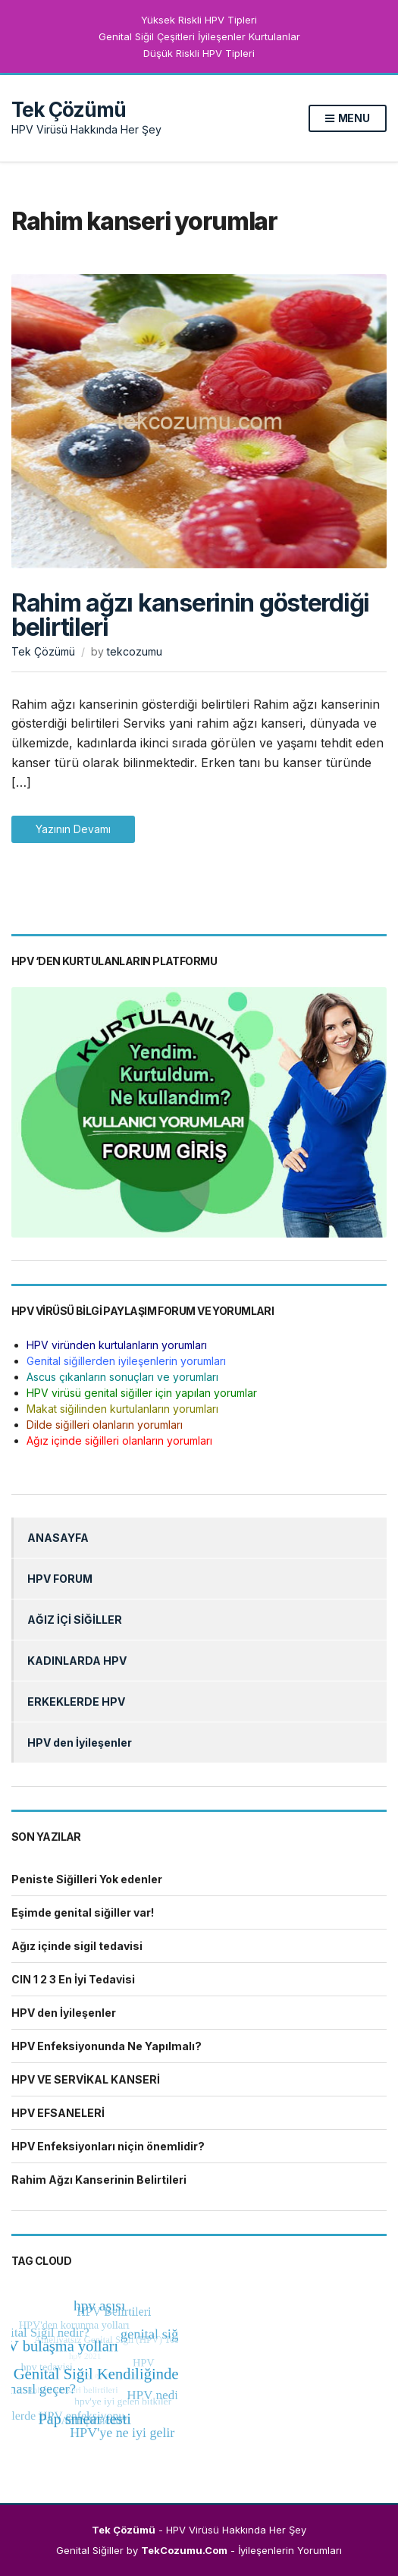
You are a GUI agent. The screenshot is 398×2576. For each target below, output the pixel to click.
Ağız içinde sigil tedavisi (77, 1945)
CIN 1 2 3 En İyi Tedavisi (73, 1979)
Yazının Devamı (73, 828)
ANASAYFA (58, 1537)
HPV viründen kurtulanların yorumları (117, 1344)
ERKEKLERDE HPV (76, 1701)
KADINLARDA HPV (77, 1660)
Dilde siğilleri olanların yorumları (105, 1424)
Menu (347, 119)
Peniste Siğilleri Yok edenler (86, 1879)
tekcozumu (134, 651)
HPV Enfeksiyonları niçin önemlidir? (108, 2146)
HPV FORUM (59, 1578)
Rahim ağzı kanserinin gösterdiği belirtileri (190, 615)
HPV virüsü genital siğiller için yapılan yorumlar (142, 1392)
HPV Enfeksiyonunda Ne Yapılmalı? (106, 2046)
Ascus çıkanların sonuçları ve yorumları (122, 1376)
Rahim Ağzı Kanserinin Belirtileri (98, 2179)
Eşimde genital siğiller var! (82, 1912)
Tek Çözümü (68, 109)
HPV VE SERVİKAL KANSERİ (85, 2079)
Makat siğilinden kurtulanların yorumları (122, 1408)
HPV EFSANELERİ (58, 2112)
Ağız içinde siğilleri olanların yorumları (119, 1440)
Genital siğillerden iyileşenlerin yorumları (126, 1360)
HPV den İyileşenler (79, 1742)
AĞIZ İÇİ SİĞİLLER (74, 1619)
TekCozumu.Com (184, 2550)
